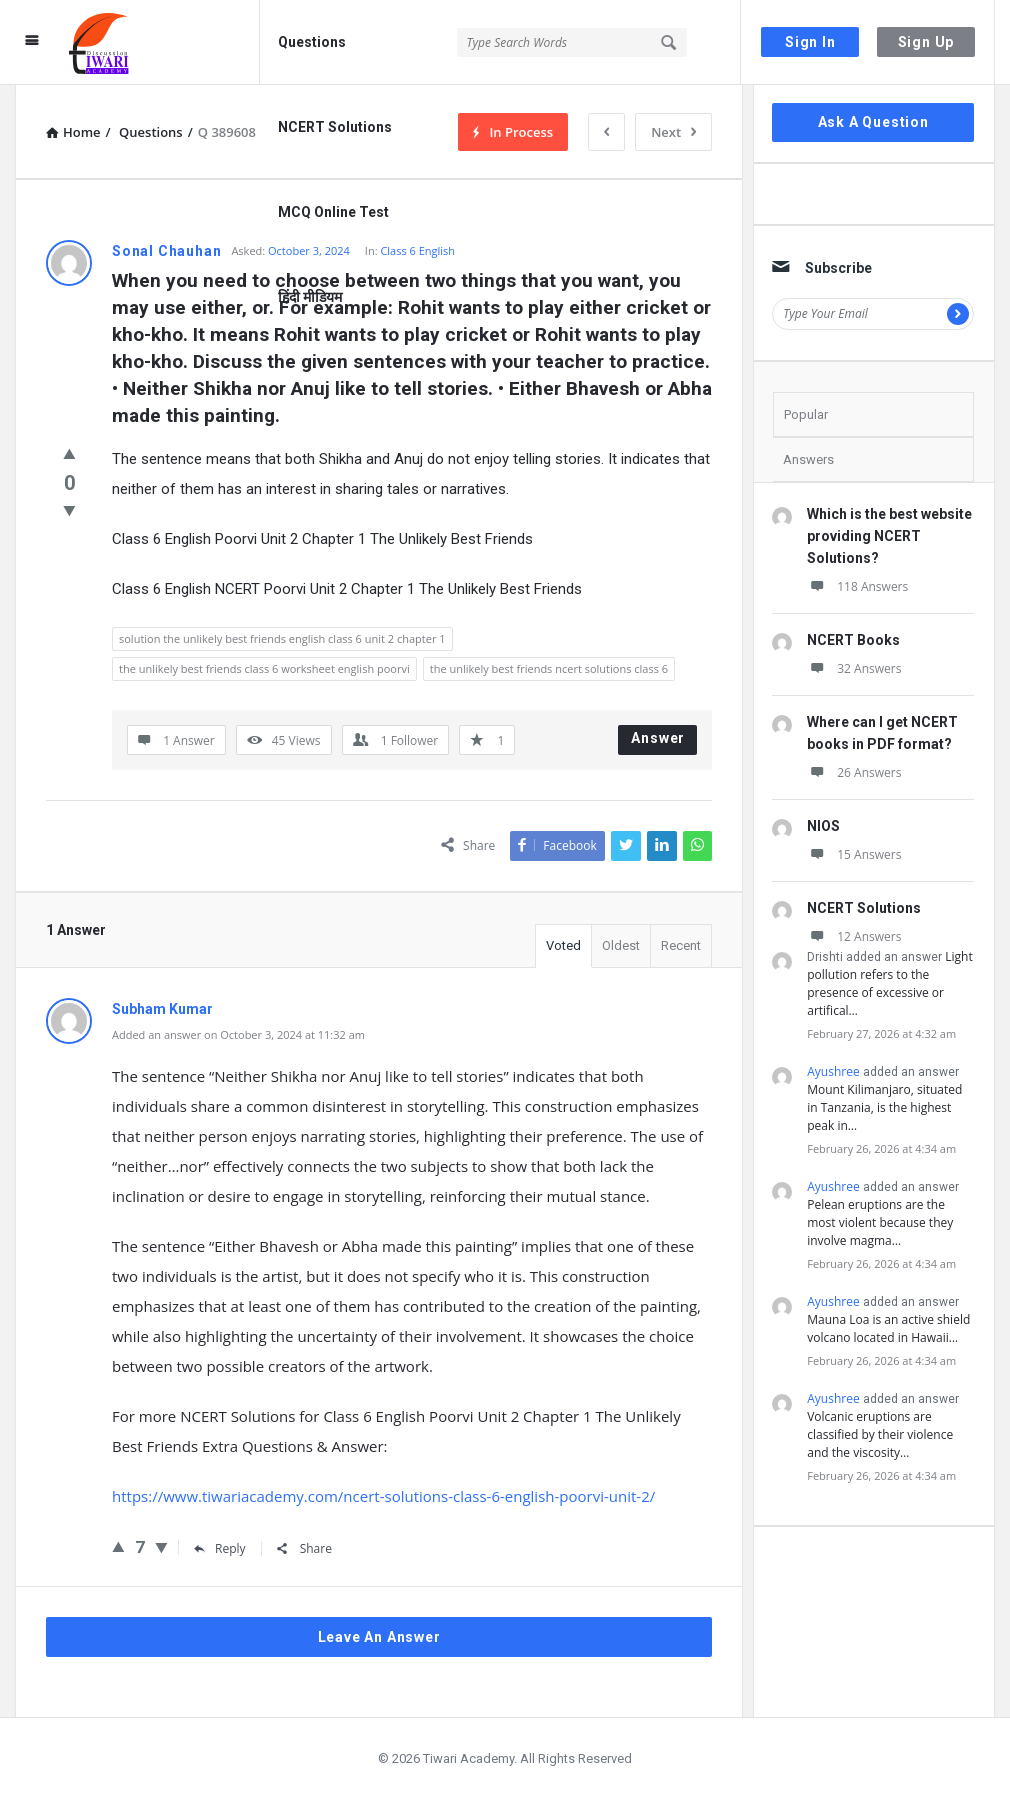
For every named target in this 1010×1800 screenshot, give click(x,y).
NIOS (823, 826)
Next (673, 132)
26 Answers (854, 772)
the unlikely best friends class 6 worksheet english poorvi (264, 668)
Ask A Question (873, 122)
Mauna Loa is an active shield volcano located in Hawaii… (888, 1328)
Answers (808, 459)
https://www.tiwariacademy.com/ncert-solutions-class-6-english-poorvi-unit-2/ (383, 1496)
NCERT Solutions (335, 127)
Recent (681, 945)
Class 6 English (417, 250)
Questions (312, 42)
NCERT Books (853, 640)
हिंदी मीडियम (310, 297)
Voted (563, 945)
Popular (806, 414)
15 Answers (854, 854)
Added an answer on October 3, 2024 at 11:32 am (238, 1034)
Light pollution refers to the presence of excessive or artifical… (889, 983)
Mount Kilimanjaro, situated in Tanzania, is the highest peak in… (884, 1107)
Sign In (810, 42)
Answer (658, 738)
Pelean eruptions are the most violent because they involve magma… (880, 1222)
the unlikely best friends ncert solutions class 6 (549, 668)
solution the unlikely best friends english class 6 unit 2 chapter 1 (282, 638)
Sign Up (926, 42)
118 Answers (857, 586)
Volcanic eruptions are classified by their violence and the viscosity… (880, 1434)
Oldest (621, 945)
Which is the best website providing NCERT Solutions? (889, 536)
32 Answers (854, 668)
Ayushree (833, 1071)
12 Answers (854, 936)
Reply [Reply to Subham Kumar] (220, 1548)
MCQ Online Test (333, 212)
